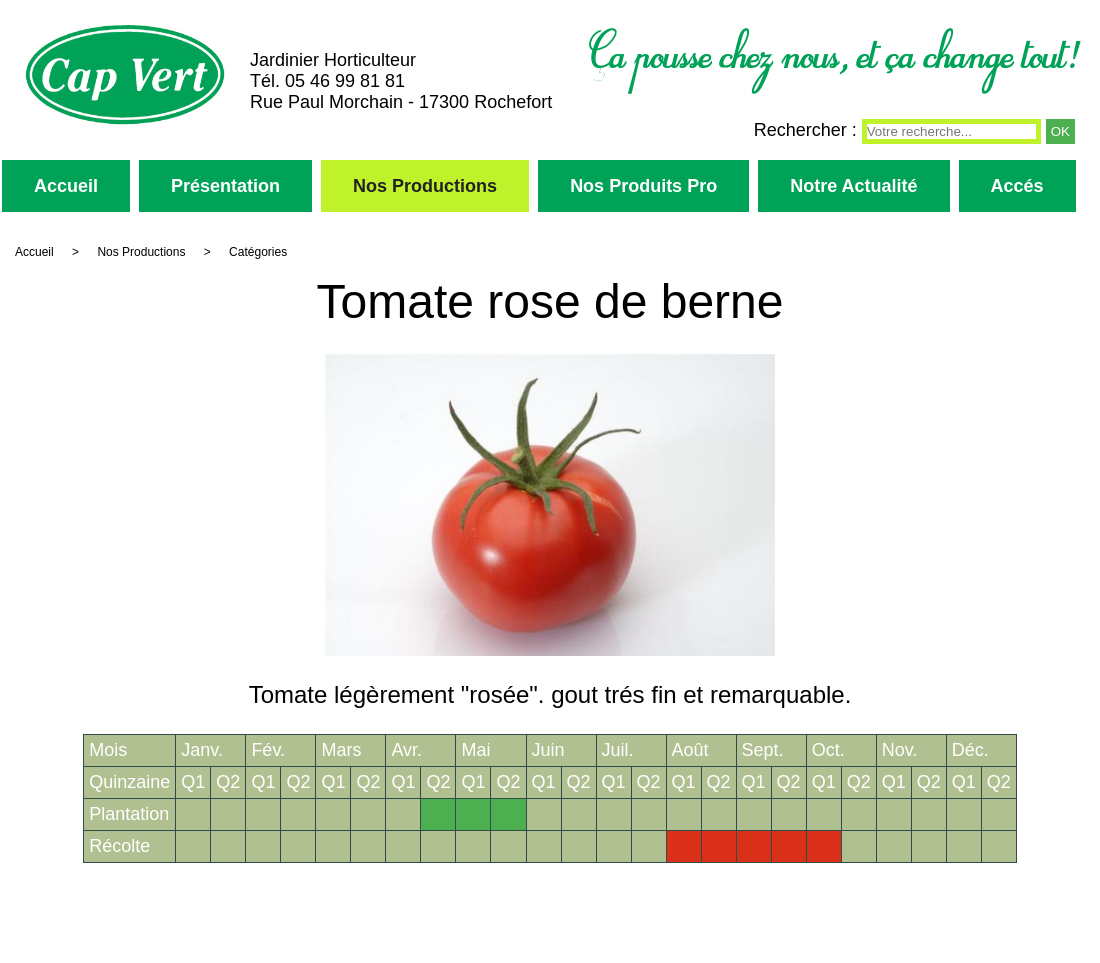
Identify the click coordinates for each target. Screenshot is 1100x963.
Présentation (225, 186)
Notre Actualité (853, 186)
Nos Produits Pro (643, 186)
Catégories (258, 252)
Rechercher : (805, 130)
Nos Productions (425, 186)
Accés (1017, 186)
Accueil (66, 186)
